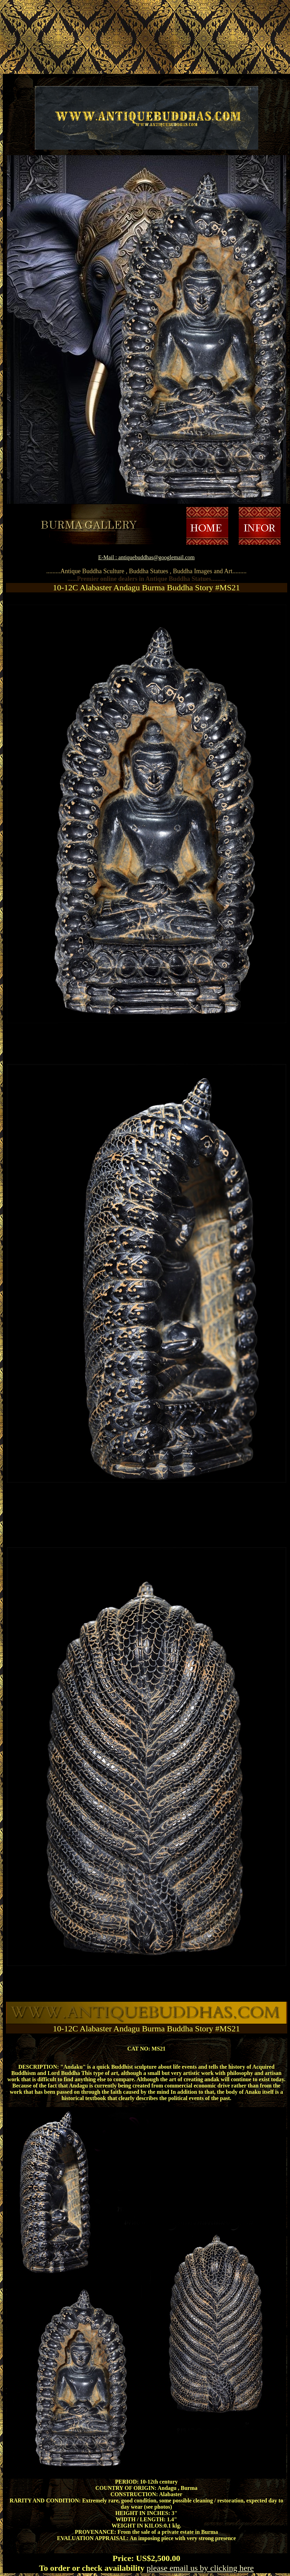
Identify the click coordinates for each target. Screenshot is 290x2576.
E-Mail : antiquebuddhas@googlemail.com (146, 557)
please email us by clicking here (200, 2568)
